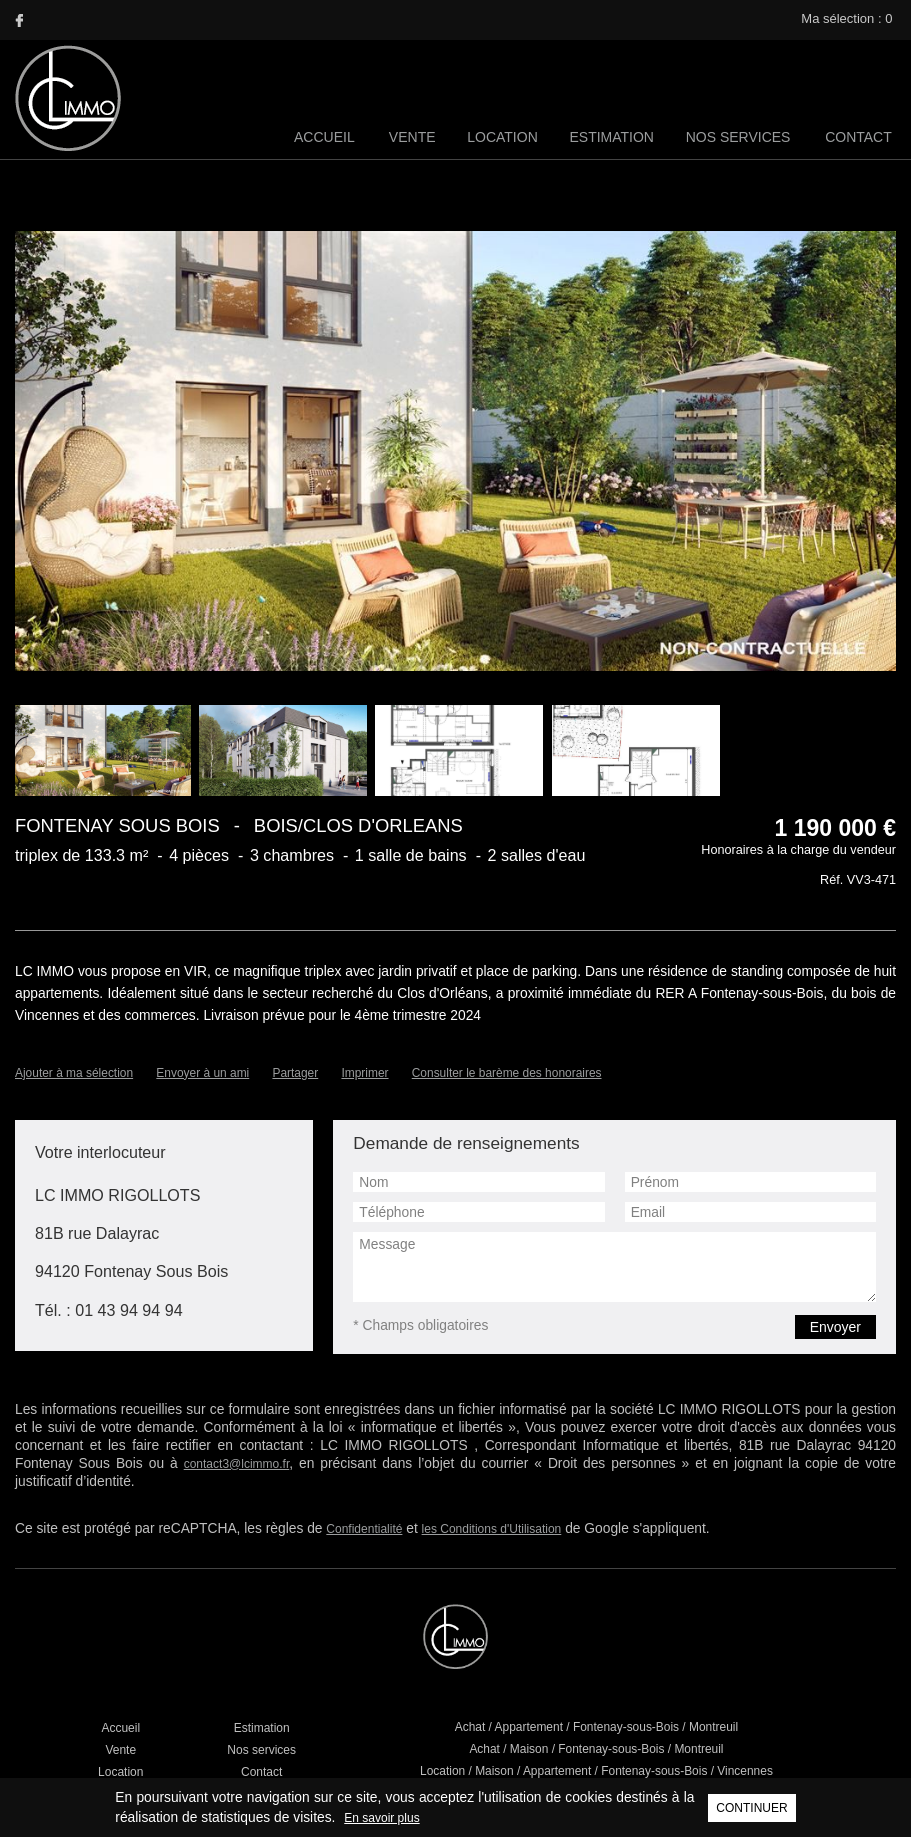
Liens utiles (309, 1781)
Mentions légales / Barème (421, 1781)
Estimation (614, 137)
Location (506, 137)
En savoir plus (278, 1818)
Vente (417, 137)
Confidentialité (324, 1482)
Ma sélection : (848, 18)
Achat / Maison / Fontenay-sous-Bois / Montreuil (596, 1702)
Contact (859, 137)
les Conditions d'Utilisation (449, 1482)
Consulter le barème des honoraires (507, 1056)
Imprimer (365, 1056)
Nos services (739, 137)
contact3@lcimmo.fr (690, 1421)
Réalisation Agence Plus (567, 1781)
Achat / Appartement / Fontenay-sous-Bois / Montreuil (596, 1680)
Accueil (330, 137)
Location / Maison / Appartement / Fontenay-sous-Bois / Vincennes (596, 1724)
